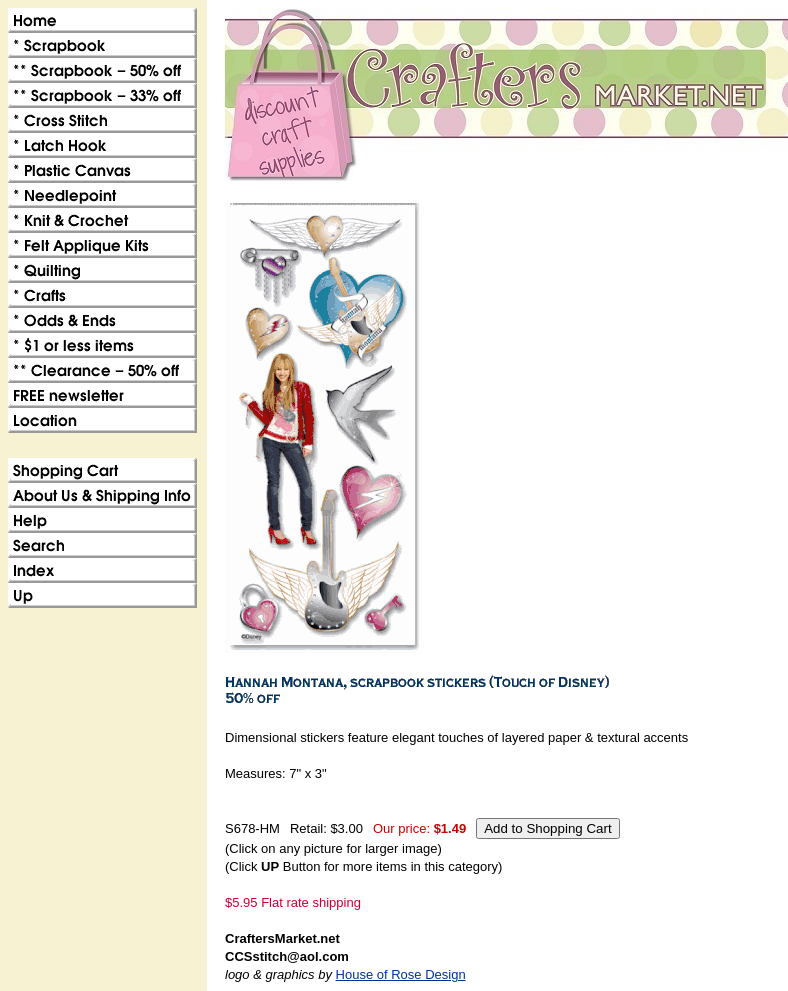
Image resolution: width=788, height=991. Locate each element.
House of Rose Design (401, 974)
